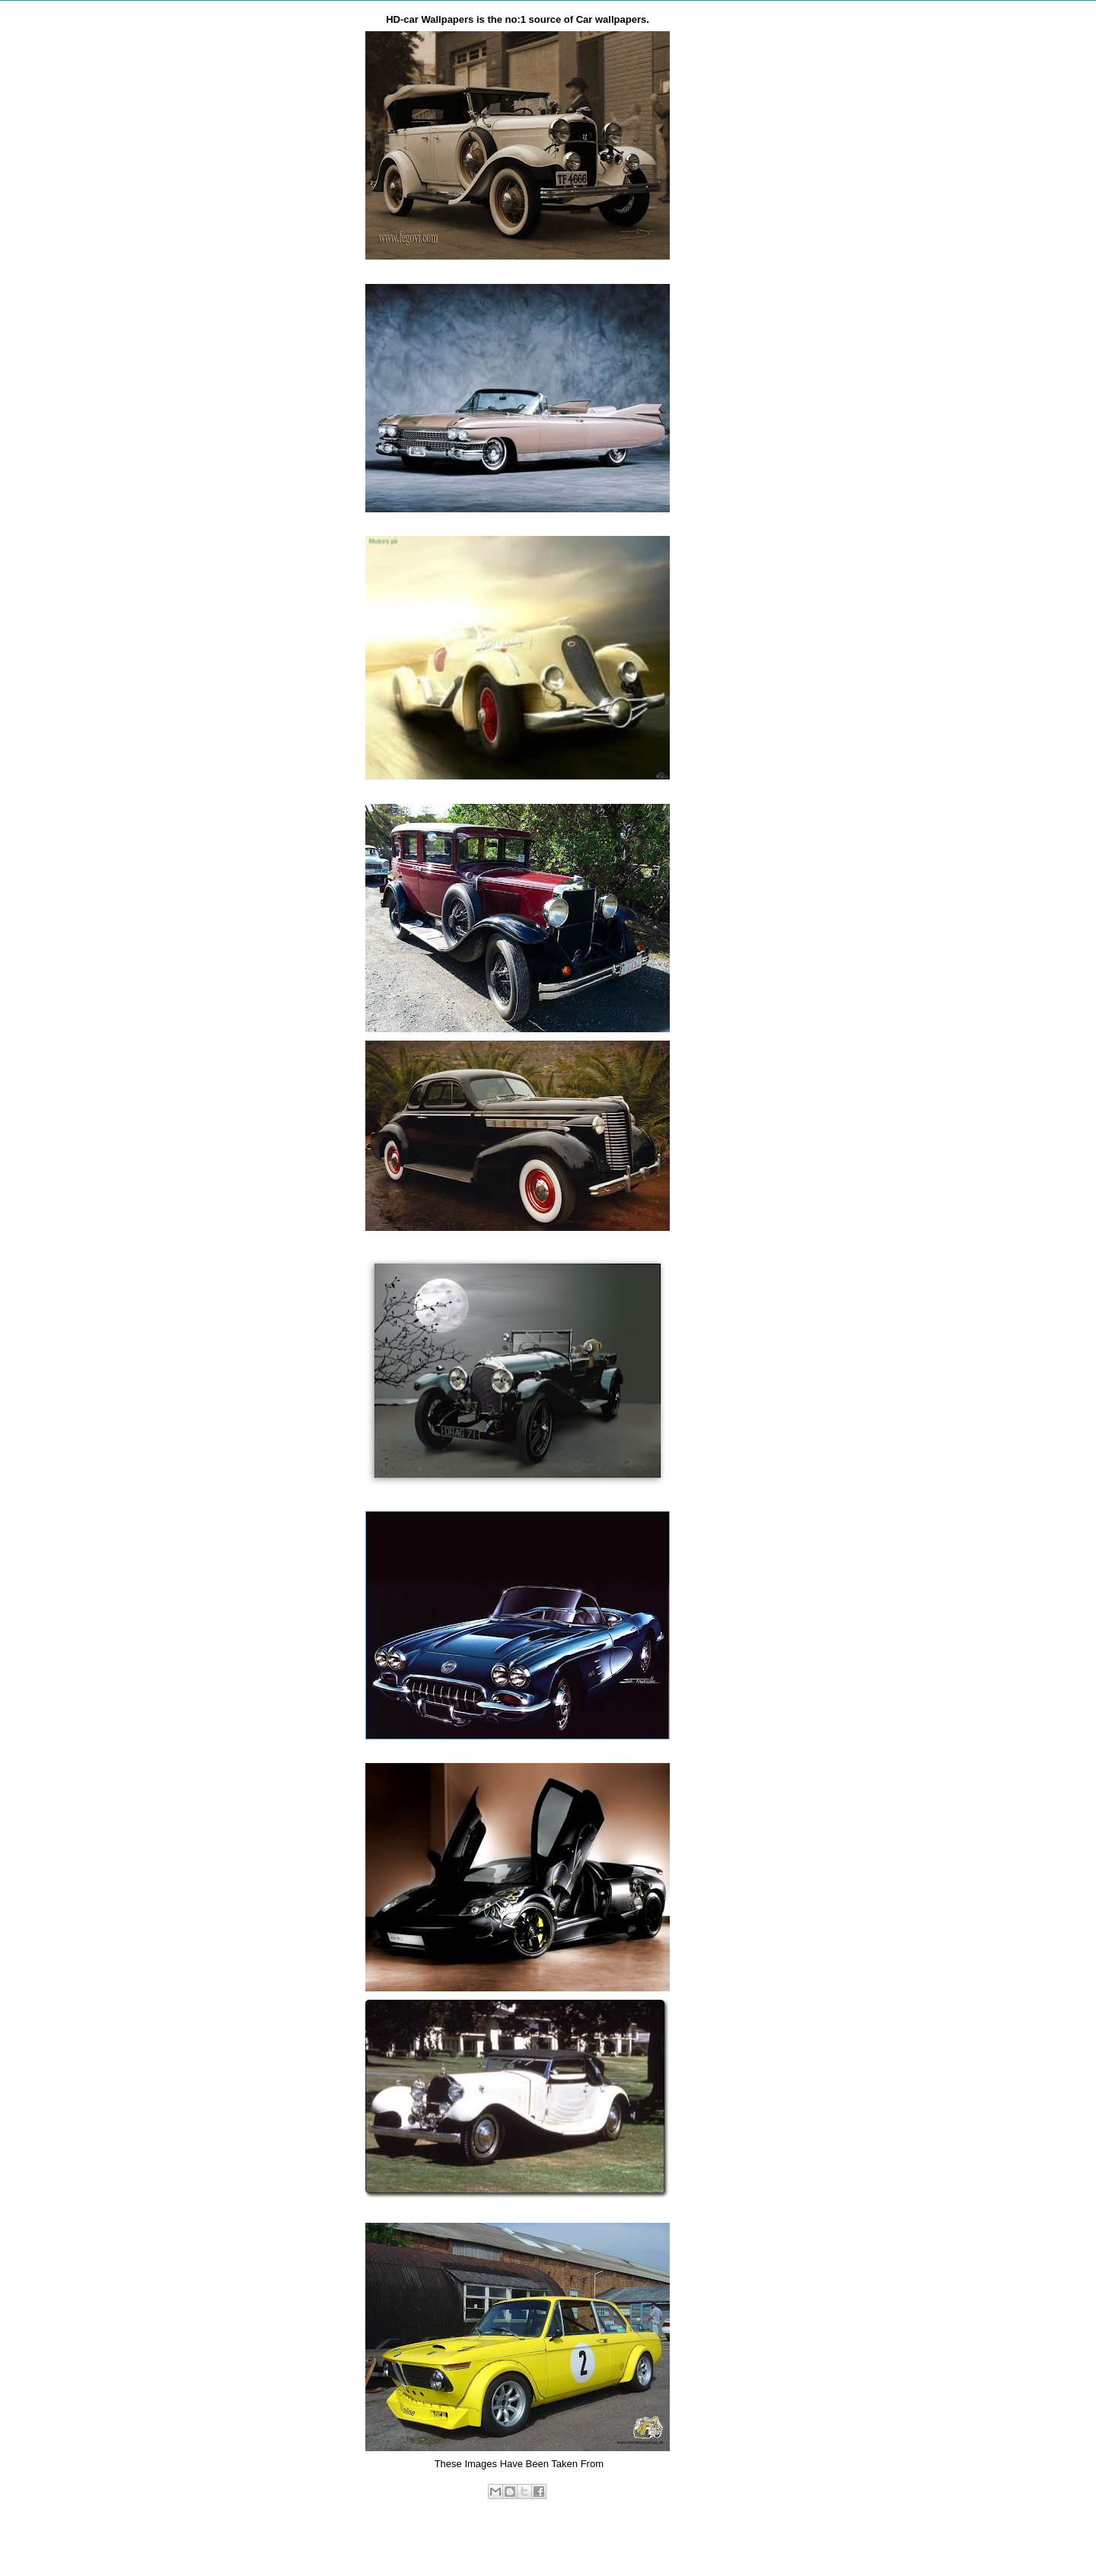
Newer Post (352, 2542)
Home (520, 2542)
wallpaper (548, 2507)
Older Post (684, 2542)
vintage (511, 2507)
